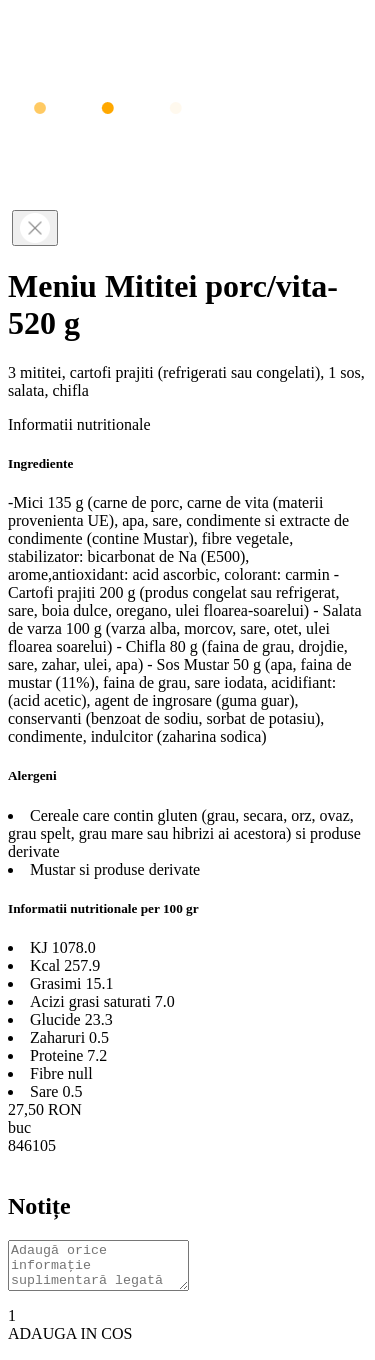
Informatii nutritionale (79, 424)
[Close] (35, 228)
